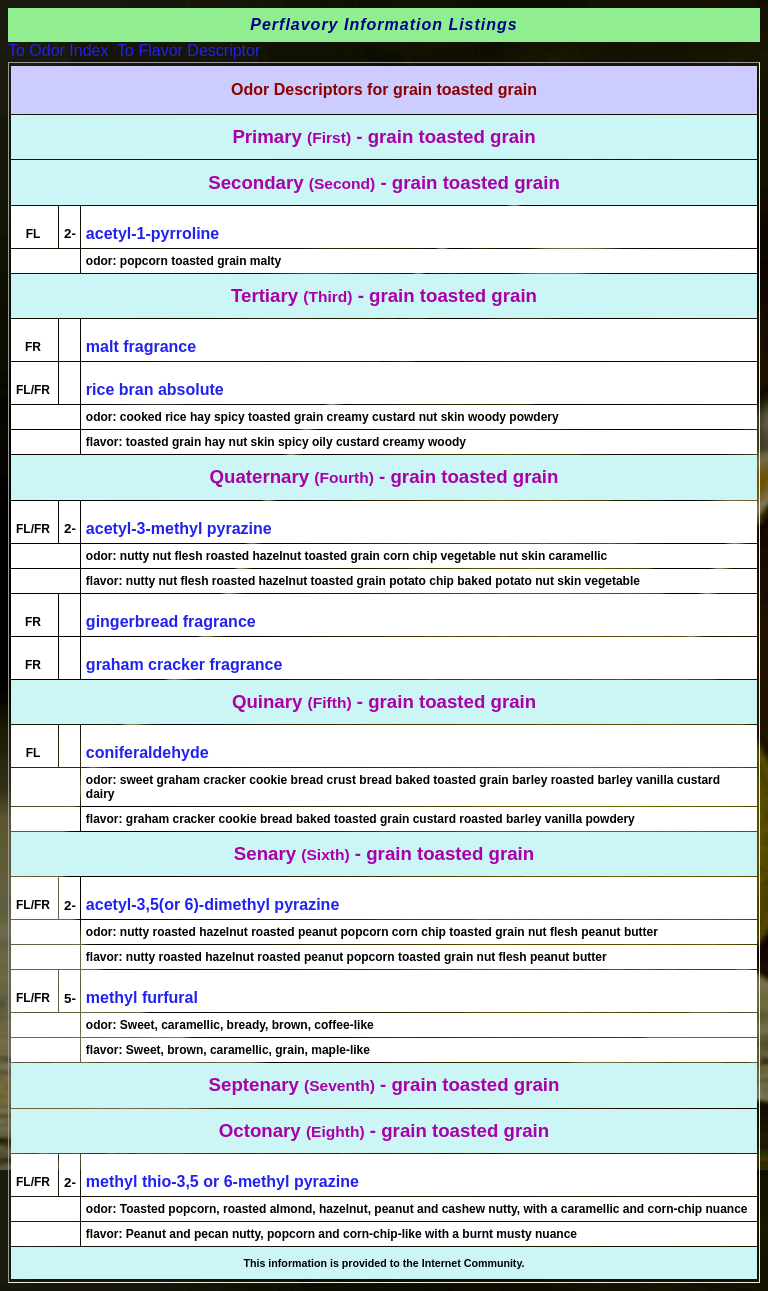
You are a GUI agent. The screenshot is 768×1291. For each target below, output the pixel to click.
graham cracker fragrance (184, 664)
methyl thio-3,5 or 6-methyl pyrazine (222, 1181)
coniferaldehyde (147, 752)
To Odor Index (58, 50)
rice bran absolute (155, 389)
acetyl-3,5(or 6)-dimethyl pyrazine (212, 904)
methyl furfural (142, 997)
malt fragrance (141, 346)
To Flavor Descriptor (188, 50)
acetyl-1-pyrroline (152, 233)
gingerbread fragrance (171, 621)
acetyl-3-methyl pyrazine (179, 528)
